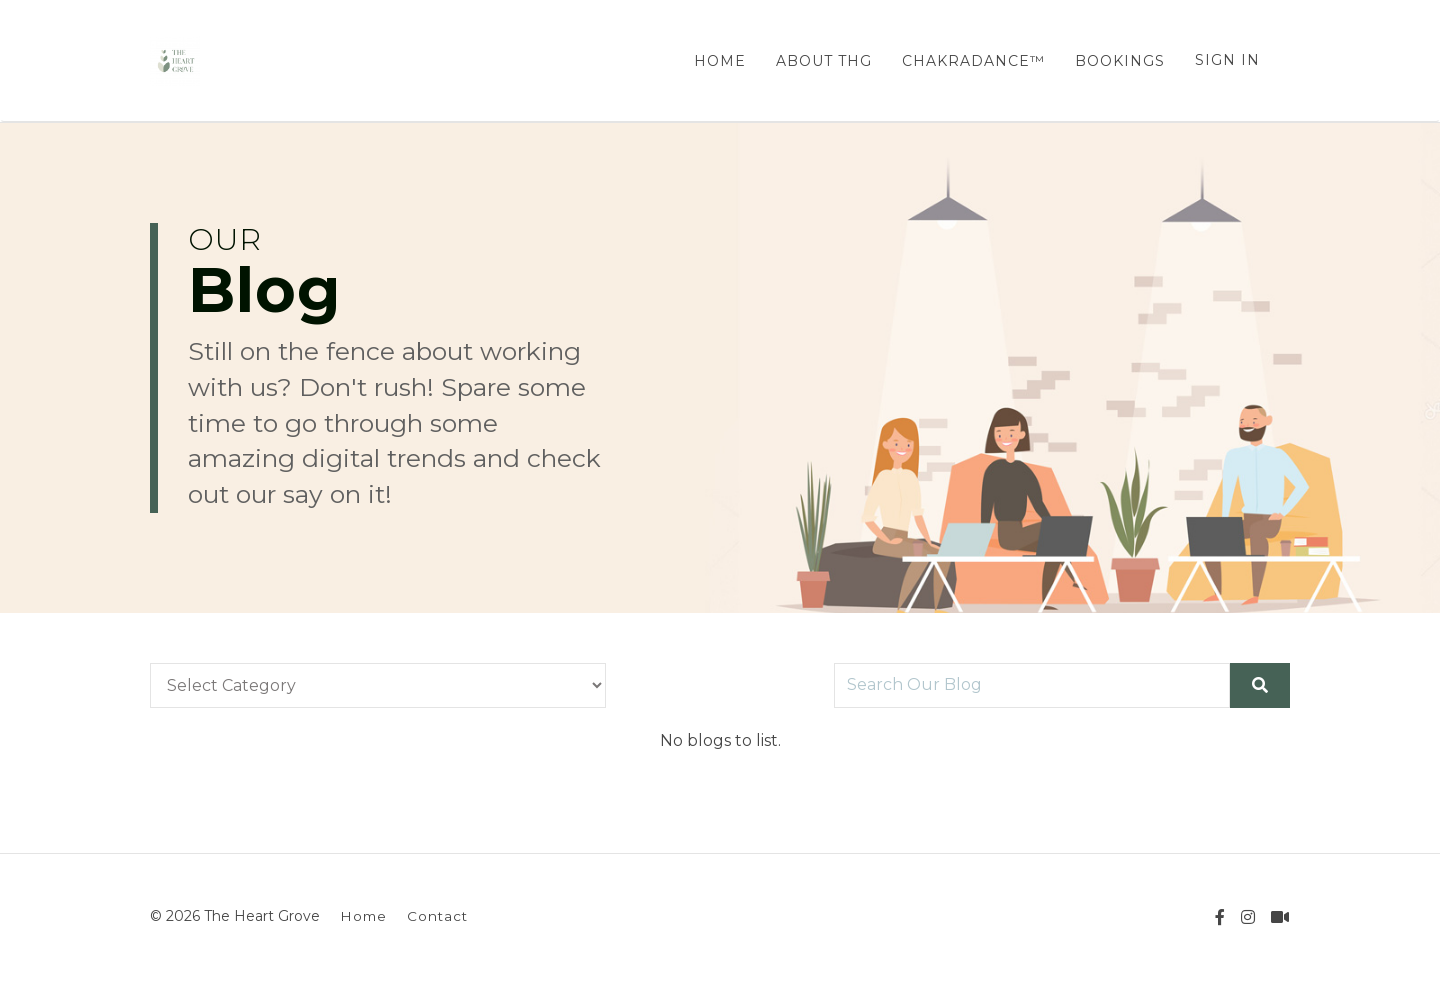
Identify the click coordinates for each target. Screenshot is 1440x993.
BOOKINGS (1120, 61)
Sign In (1227, 60)
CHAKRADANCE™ (973, 61)
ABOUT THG (824, 61)
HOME (720, 61)
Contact (437, 916)
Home (363, 916)
